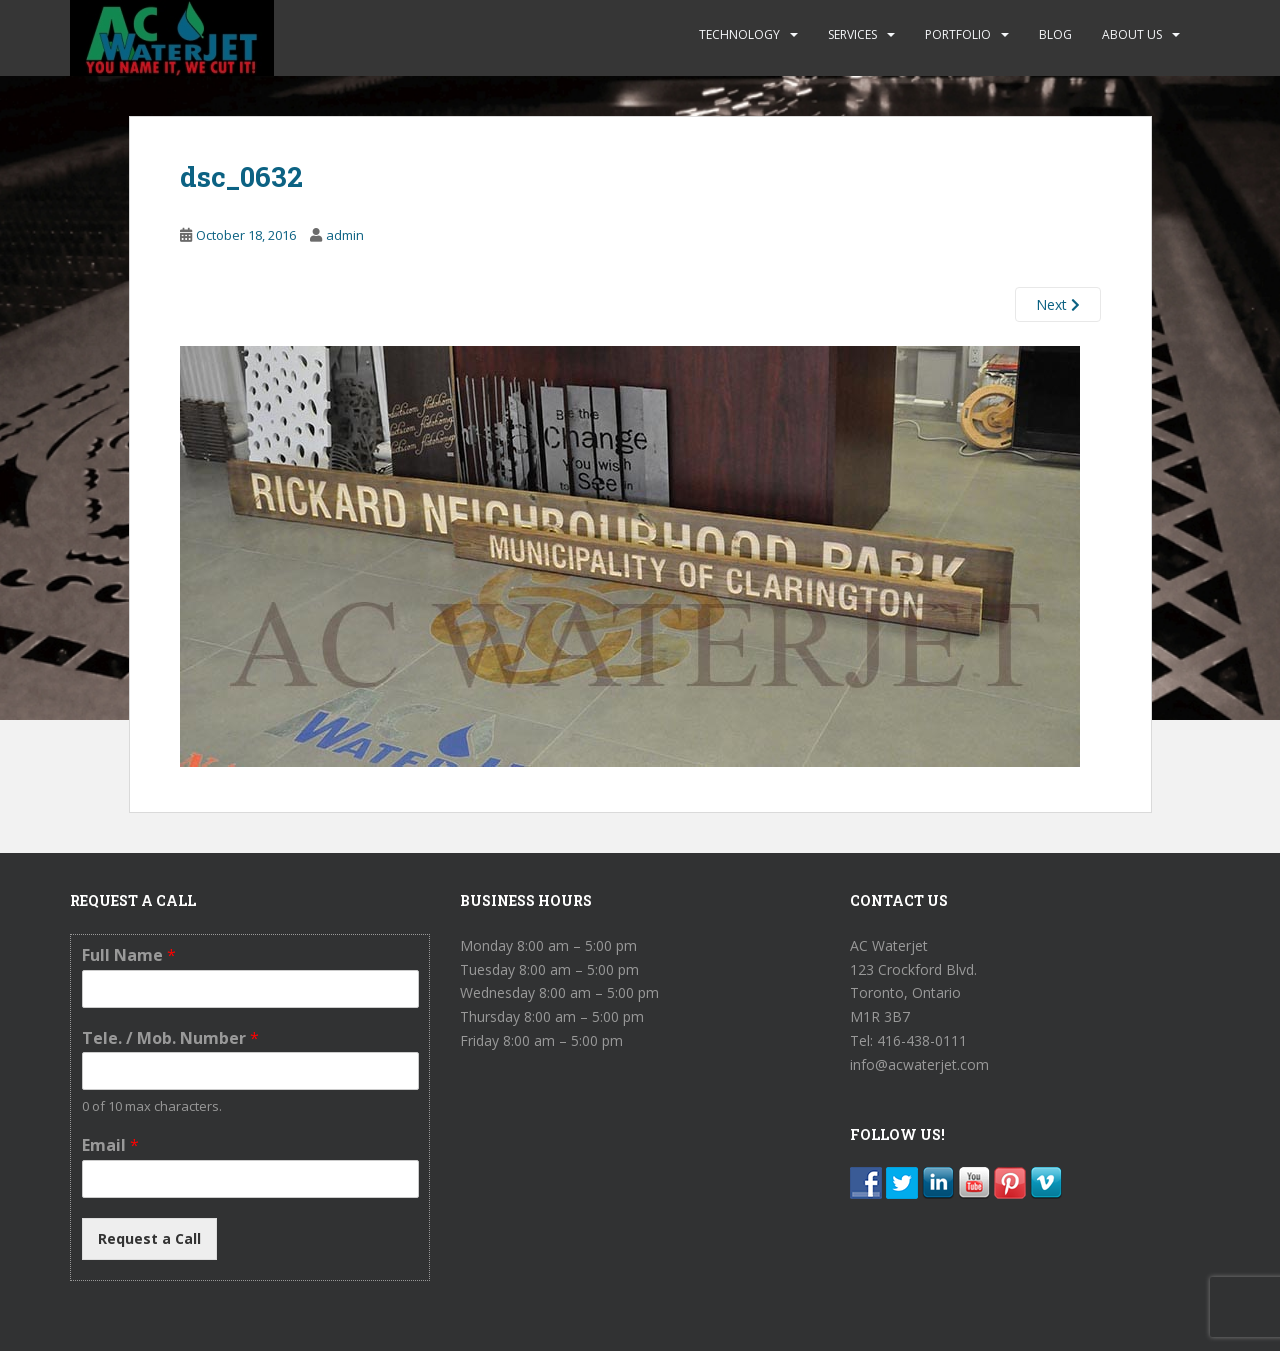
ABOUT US (1132, 34)
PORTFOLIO (958, 34)
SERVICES (852, 34)
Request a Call (149, 1238)
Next (1058, 304)
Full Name (129, 955)
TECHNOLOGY (739, 34)
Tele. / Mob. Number (170, 1038)
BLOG (1055, 34)
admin (345, 235)
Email (110, 1145)
